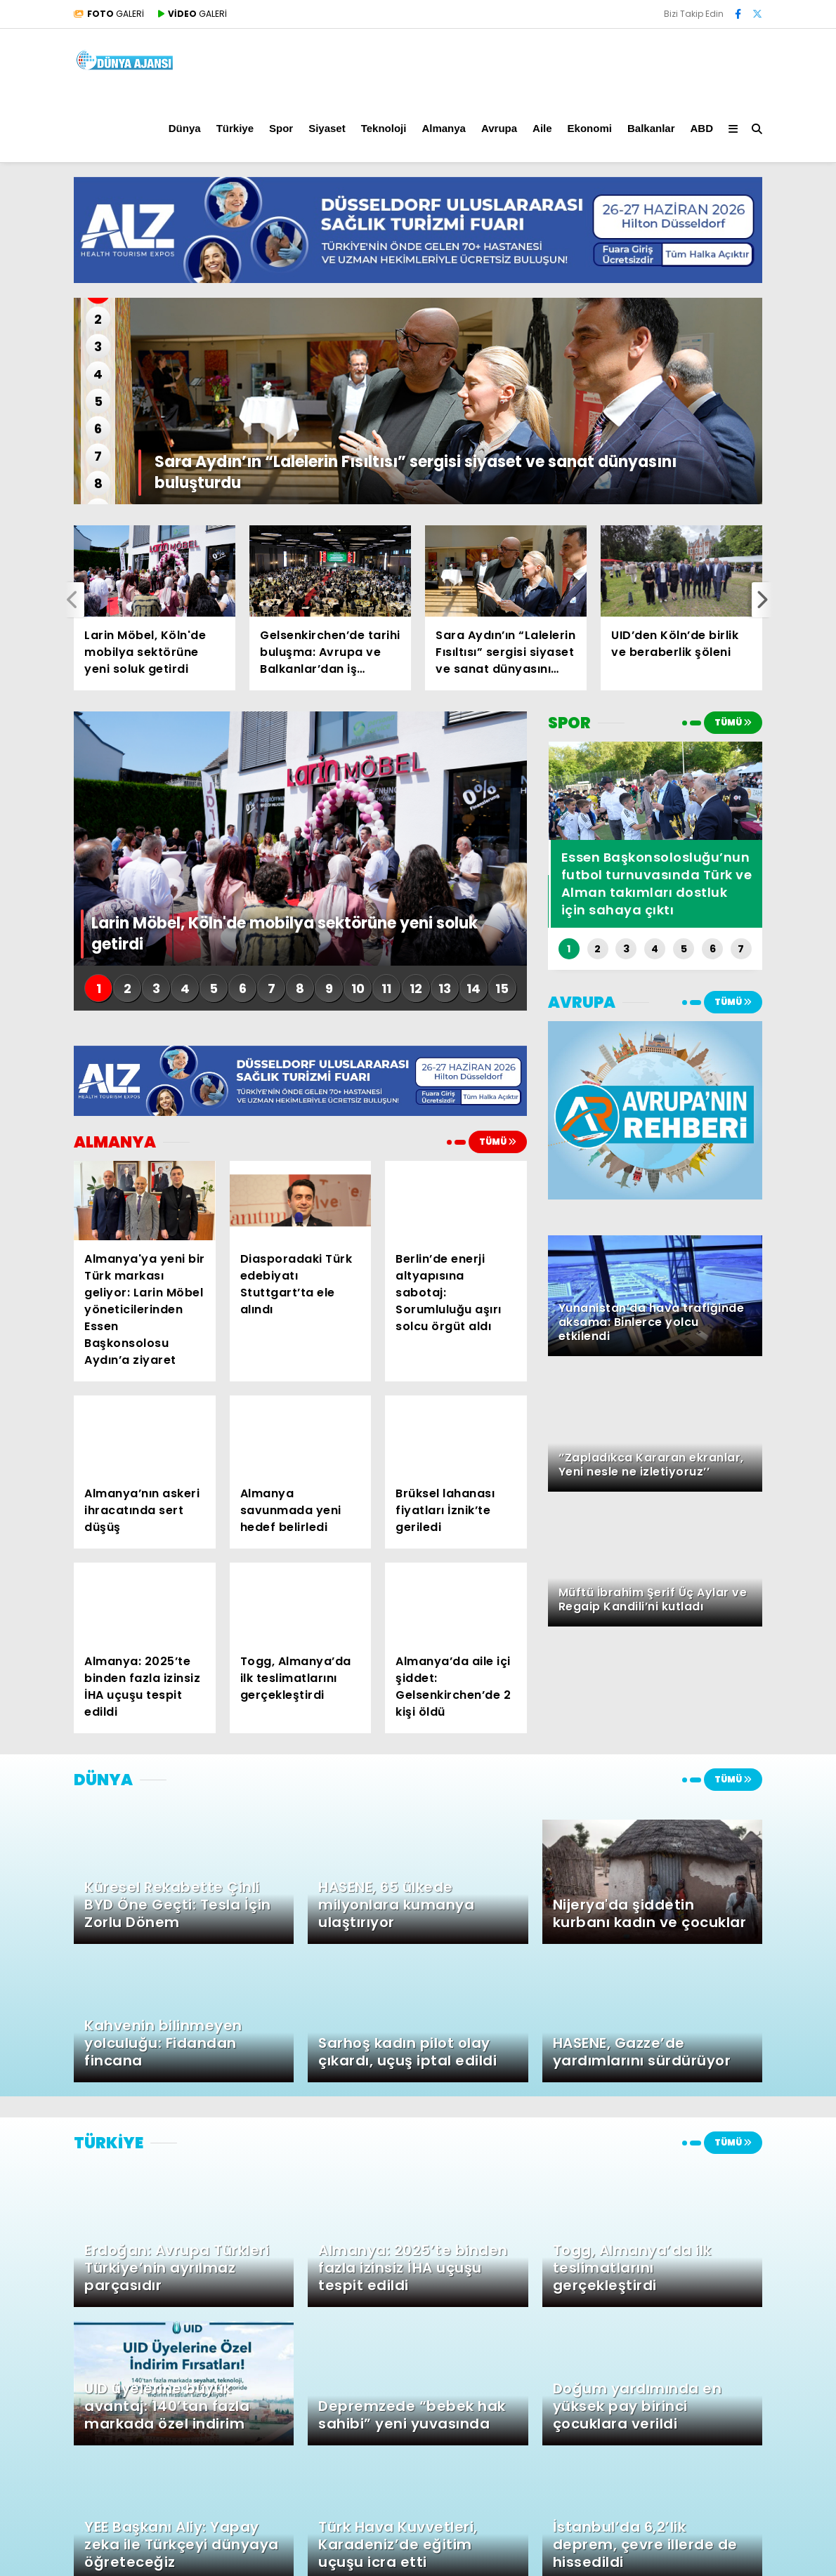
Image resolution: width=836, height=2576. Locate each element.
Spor (281, 128)
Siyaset (327, 128)
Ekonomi (590, 128)
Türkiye (235, 128)
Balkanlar (651, 128)
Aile (542, 128)
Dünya (185, 128)
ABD (702, 128)
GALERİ (109, 14)
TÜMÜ (497, 1142)
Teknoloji (384, 128)
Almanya (444, 128)
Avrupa (499, 128)
